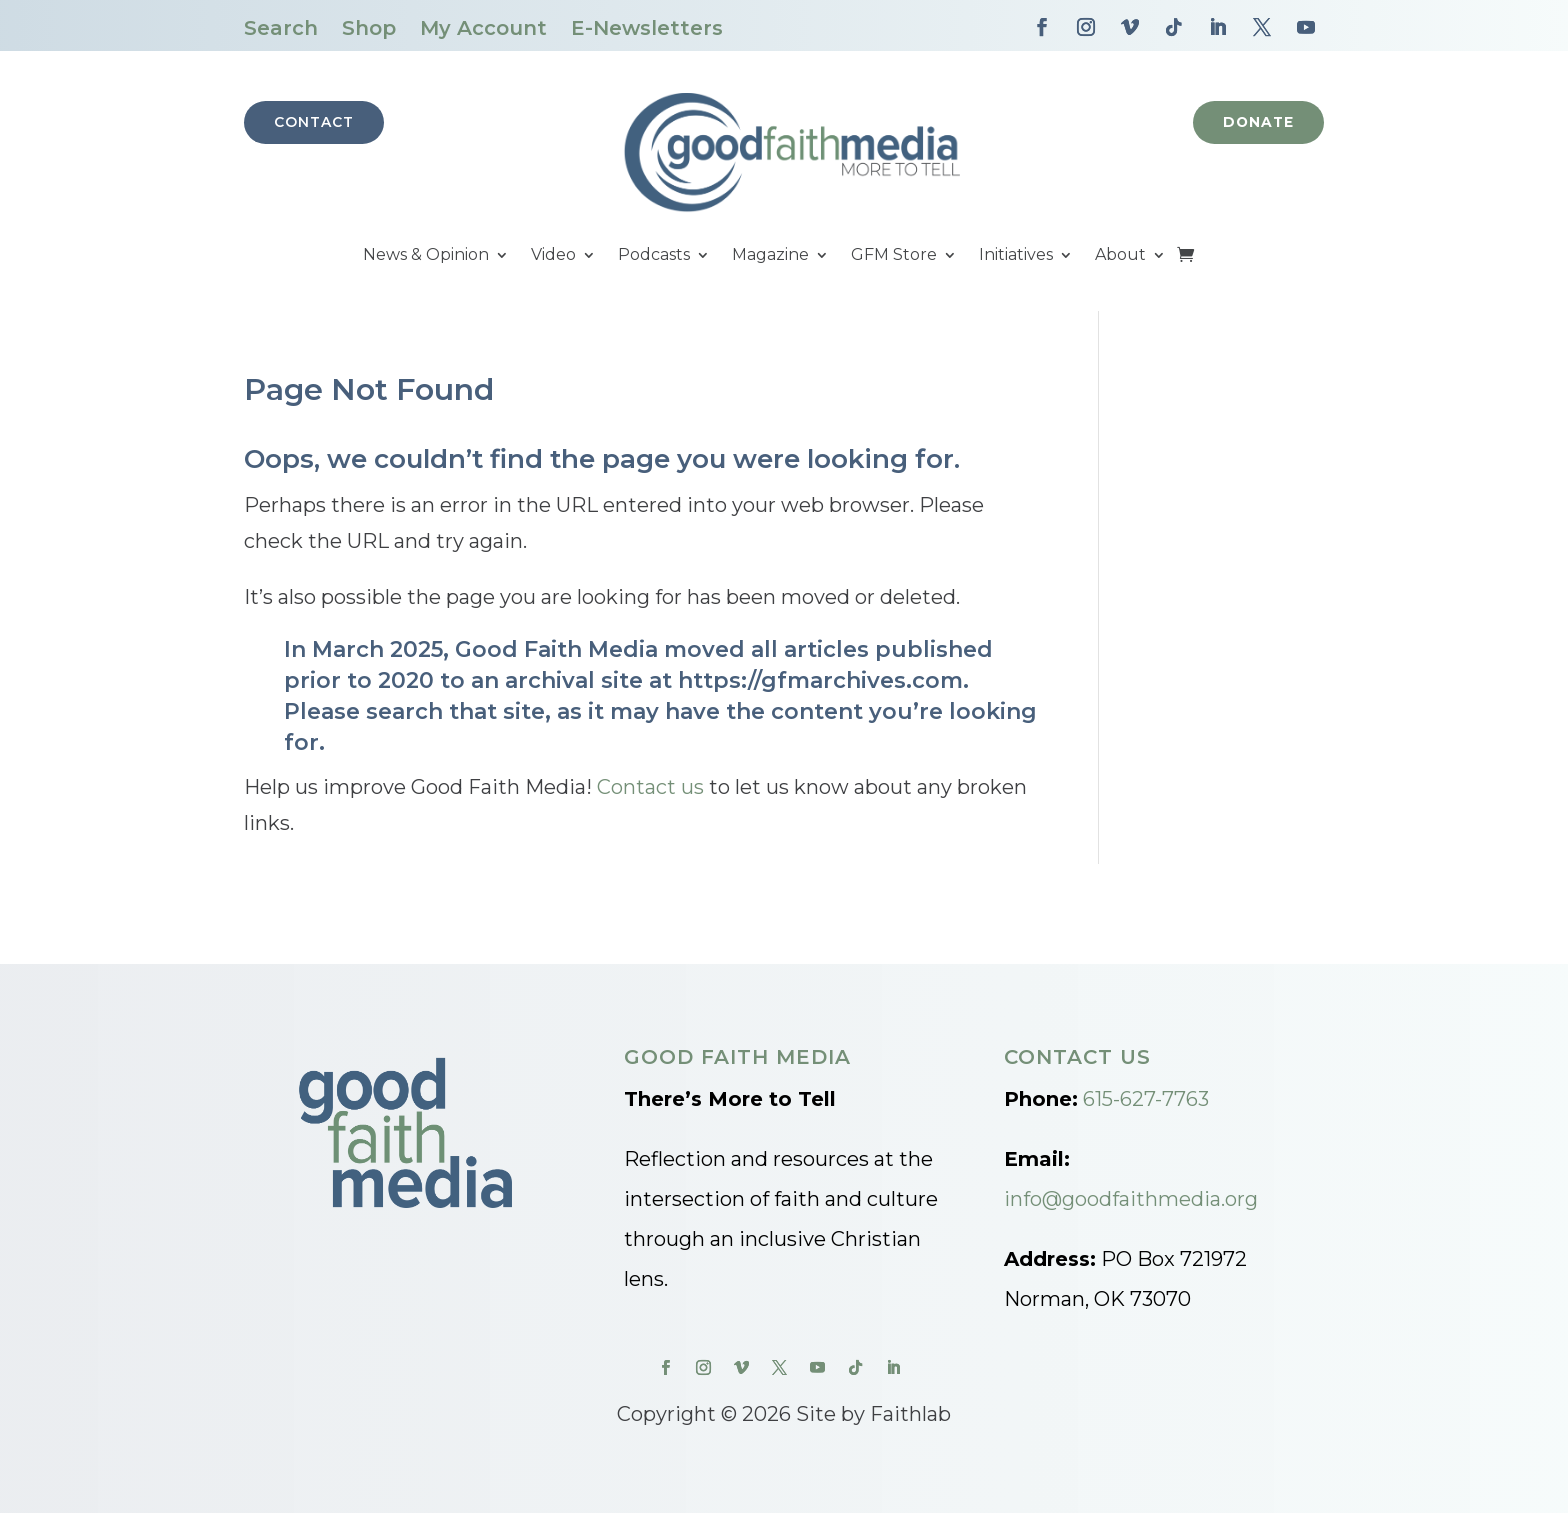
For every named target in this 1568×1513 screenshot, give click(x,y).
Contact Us (1077, 1057)
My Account (483, 28)
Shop (369, 28)
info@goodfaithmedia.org (1131, 1199)
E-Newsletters (647, 28)
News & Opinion (426, 256)
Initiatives (1016, 256)
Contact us (650, 787)
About (1120, 256)
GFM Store (894, 256)
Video (553, 256)
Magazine (770, 256)
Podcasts (654, 256)
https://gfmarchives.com (820, 680)
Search (281, 28)
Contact (314, 122)
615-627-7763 (1146, 1099)
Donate (1257, 122)
